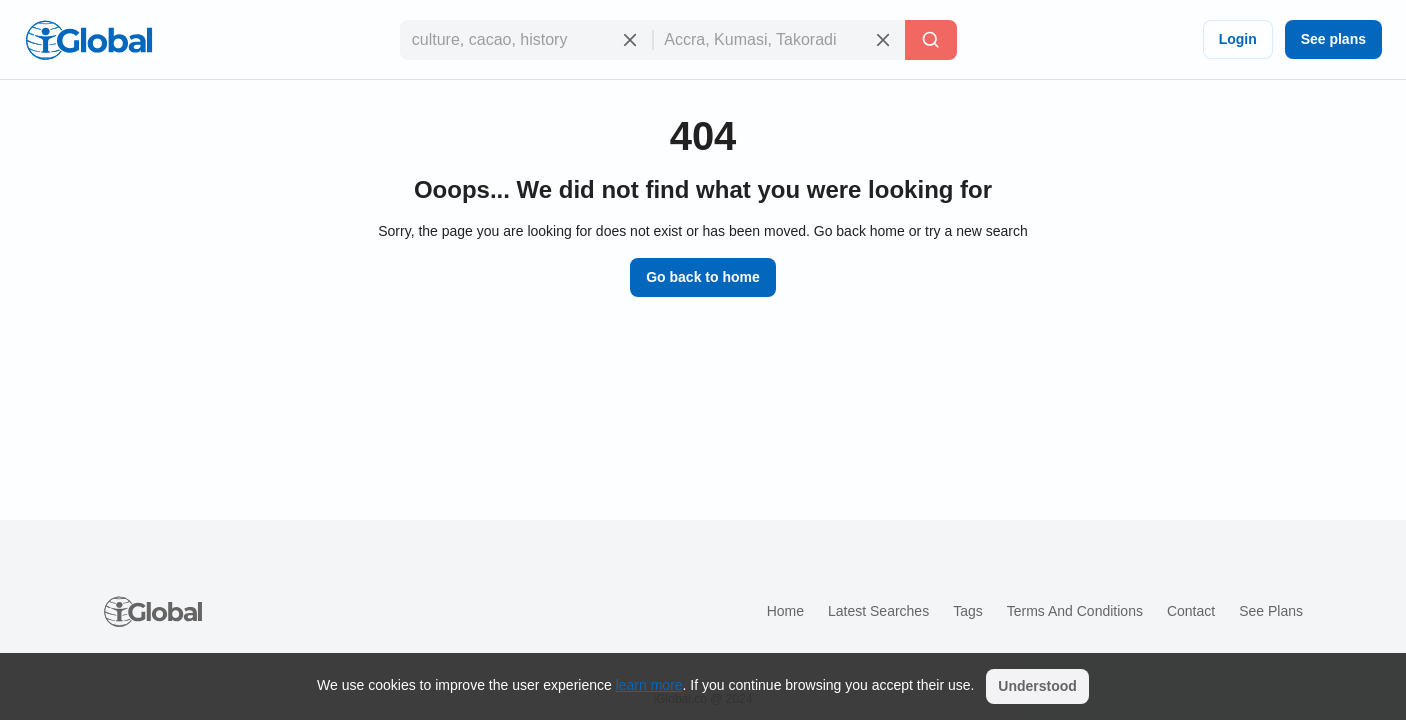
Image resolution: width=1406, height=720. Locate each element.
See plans (1333, 39)
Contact (1191, 611)
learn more (649, 685)
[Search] (931, 40)
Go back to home (703, 277)
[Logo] (89, 40)
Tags (968, 611)
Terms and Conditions (1075, 611)
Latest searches (878, 611)
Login (1238, 39)
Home (785, 611)
